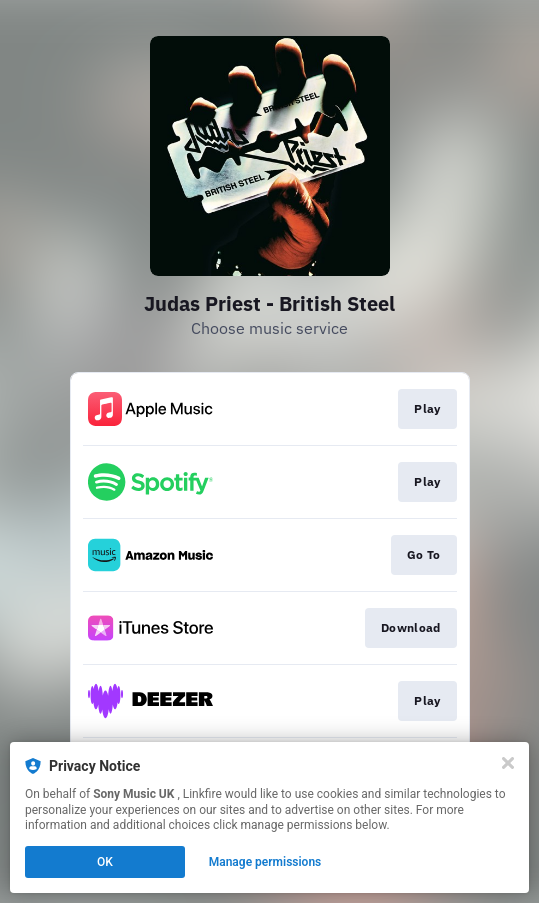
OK (105, 862)
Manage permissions (265, 862)
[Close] (508, 763)
